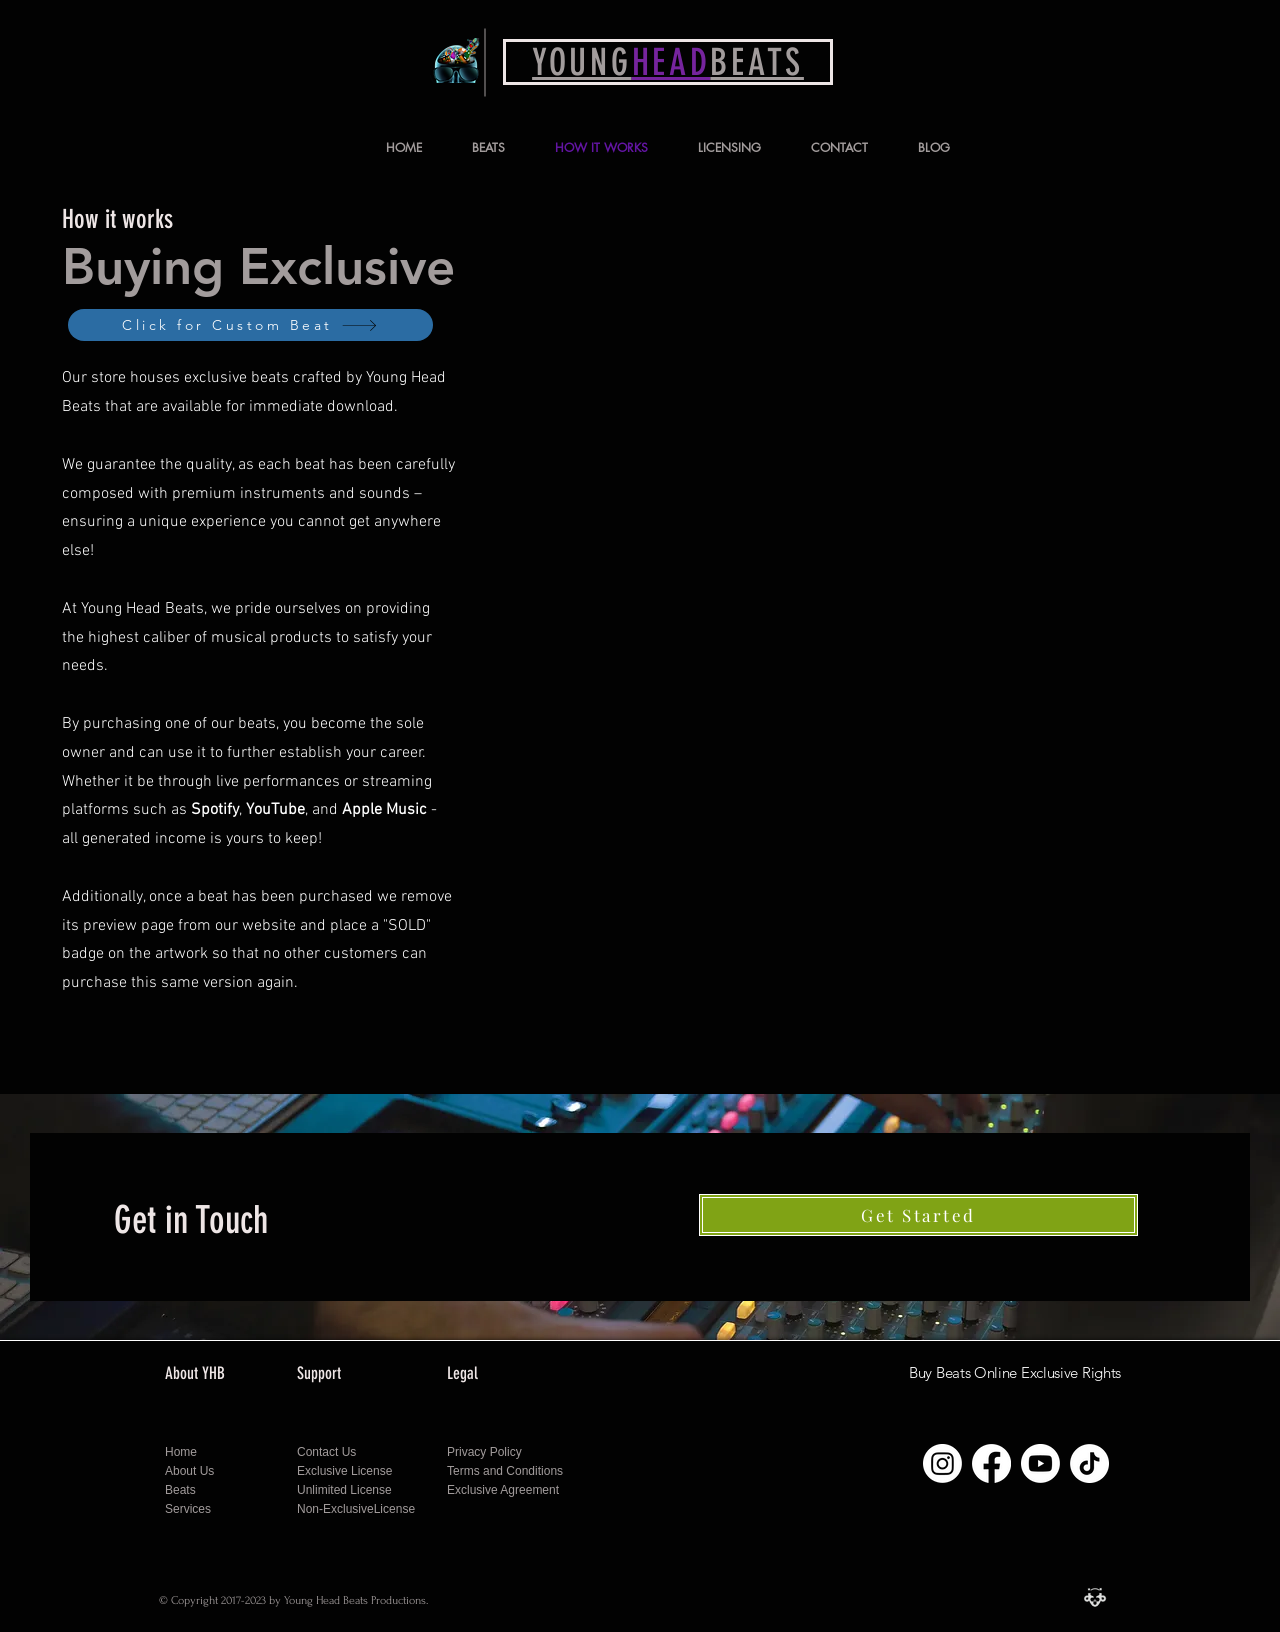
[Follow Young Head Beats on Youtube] (1040, 1463)
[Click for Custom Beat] (250, 325)
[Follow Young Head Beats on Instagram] (942, 1463)
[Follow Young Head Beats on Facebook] (991, 1463)
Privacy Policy (486, 1452)
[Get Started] (918, 1215)
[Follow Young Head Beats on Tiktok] (1089, 1463)
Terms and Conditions (505, 1471)
